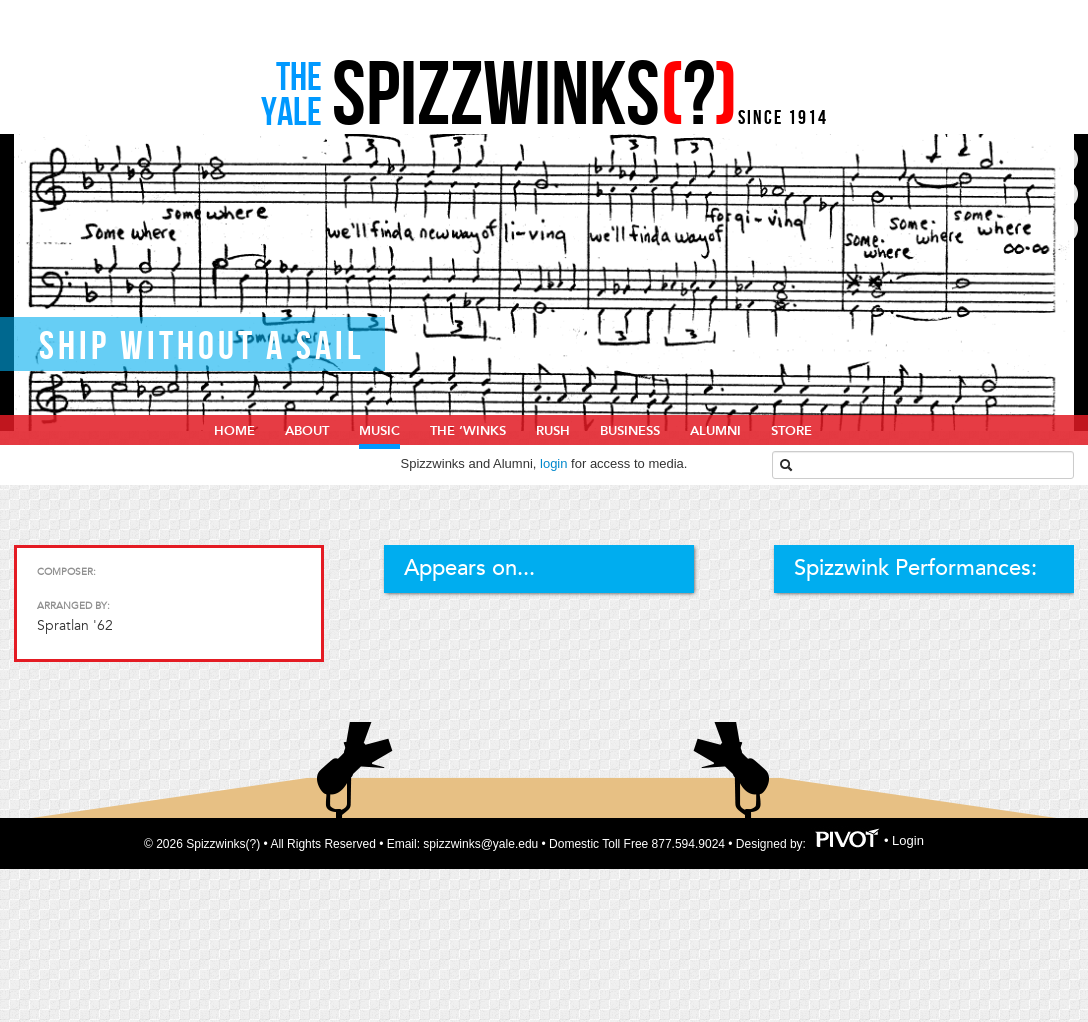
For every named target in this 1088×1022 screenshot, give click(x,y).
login (553, 463)
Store (791, 431)
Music (379, 431)
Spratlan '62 (75, 625)
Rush (553, 431)
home (234, 431)
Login (908, 840)
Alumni (715, 431)
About (307, 431)
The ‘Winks (468, 431)
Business (630, 431)
